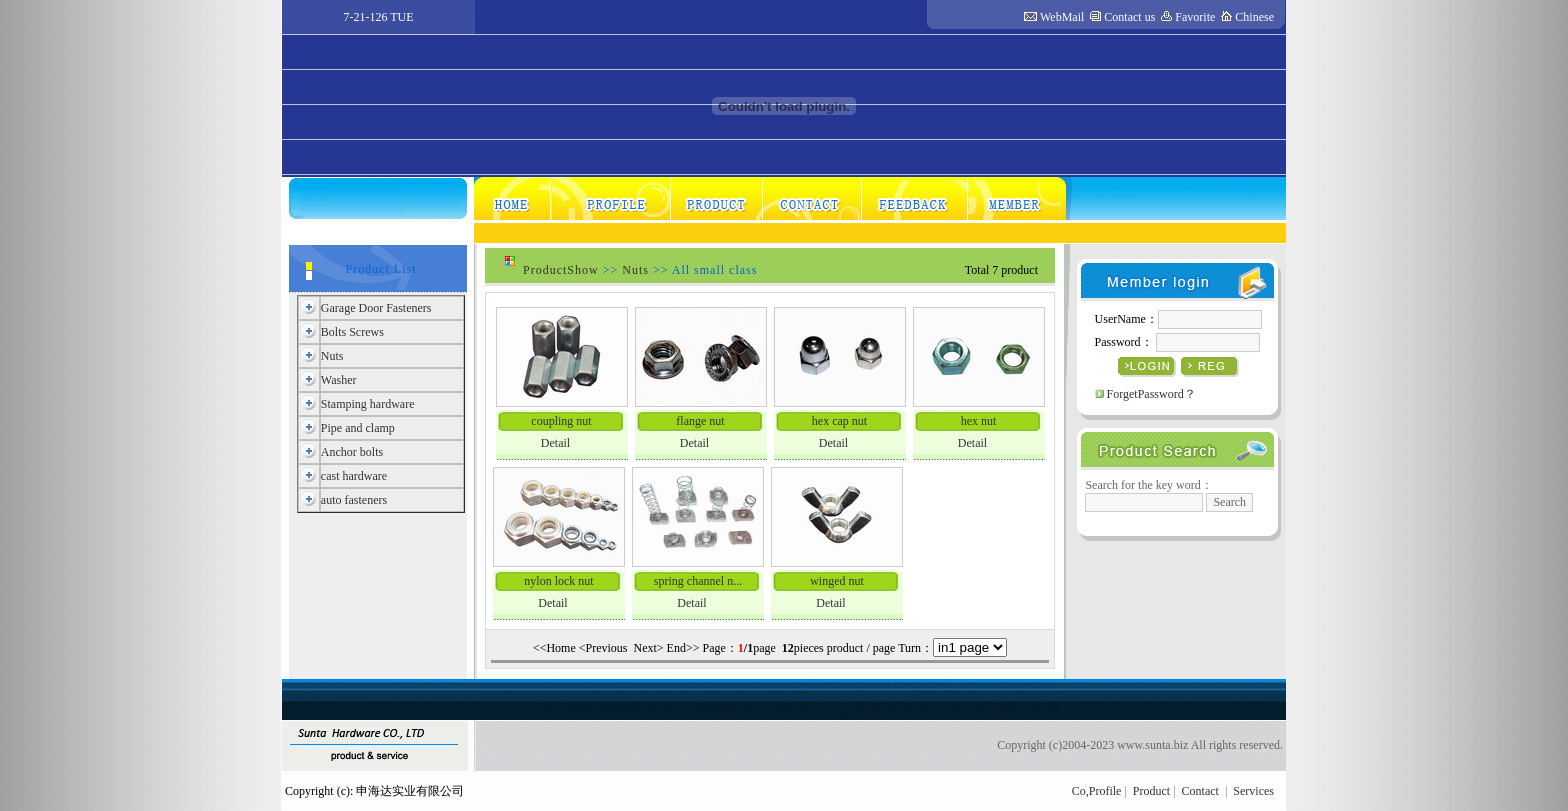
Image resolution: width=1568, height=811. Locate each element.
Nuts (332, 356)
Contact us (1129, 17)
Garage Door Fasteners (376, 308)
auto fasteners (354, 500)
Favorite (1195, 17)
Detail (555, 443)
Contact (1200, 791)
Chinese (1254, 17)
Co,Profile (1097, 791)
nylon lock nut (558, 581)
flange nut (700, 421)
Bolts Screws (352, 332)
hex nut (979, 421)
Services (1253, 791)
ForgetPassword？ (1151, 394)
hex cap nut (839, 421)
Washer (339, 380)
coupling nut (561, 421)
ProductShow (561, 270)
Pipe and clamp (358, 428)
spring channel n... (698, 581)
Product (1151, 791)
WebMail (1062, 17)
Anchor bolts (352, 452)
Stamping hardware (368, 404)
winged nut (837, 581)
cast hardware (354, 476)
